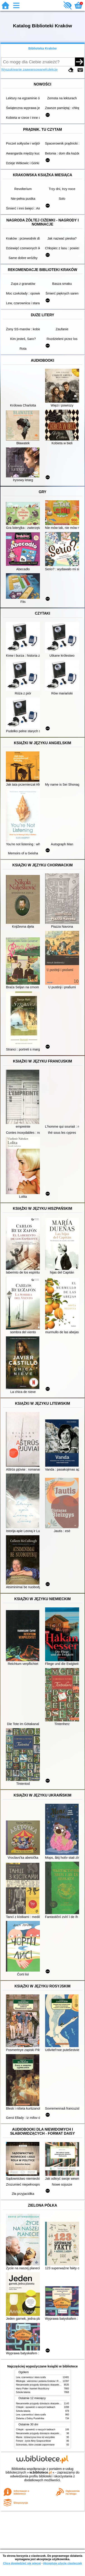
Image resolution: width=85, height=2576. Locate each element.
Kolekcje (51, 69)
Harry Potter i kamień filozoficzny (32, 2388)
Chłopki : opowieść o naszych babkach (35, 2407)
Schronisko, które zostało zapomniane (35, 2444)
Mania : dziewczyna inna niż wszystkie (35, 2437)
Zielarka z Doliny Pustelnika (30, 2418)
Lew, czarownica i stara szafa (31, 2377)
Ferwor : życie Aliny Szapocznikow (33, 2441)
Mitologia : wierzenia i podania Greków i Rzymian (41, 2381)
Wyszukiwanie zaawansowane (23, 69)
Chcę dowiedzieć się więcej (22, 2563)
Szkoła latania (23, 2392)
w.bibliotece (40, 2472)
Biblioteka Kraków (42, 48)
